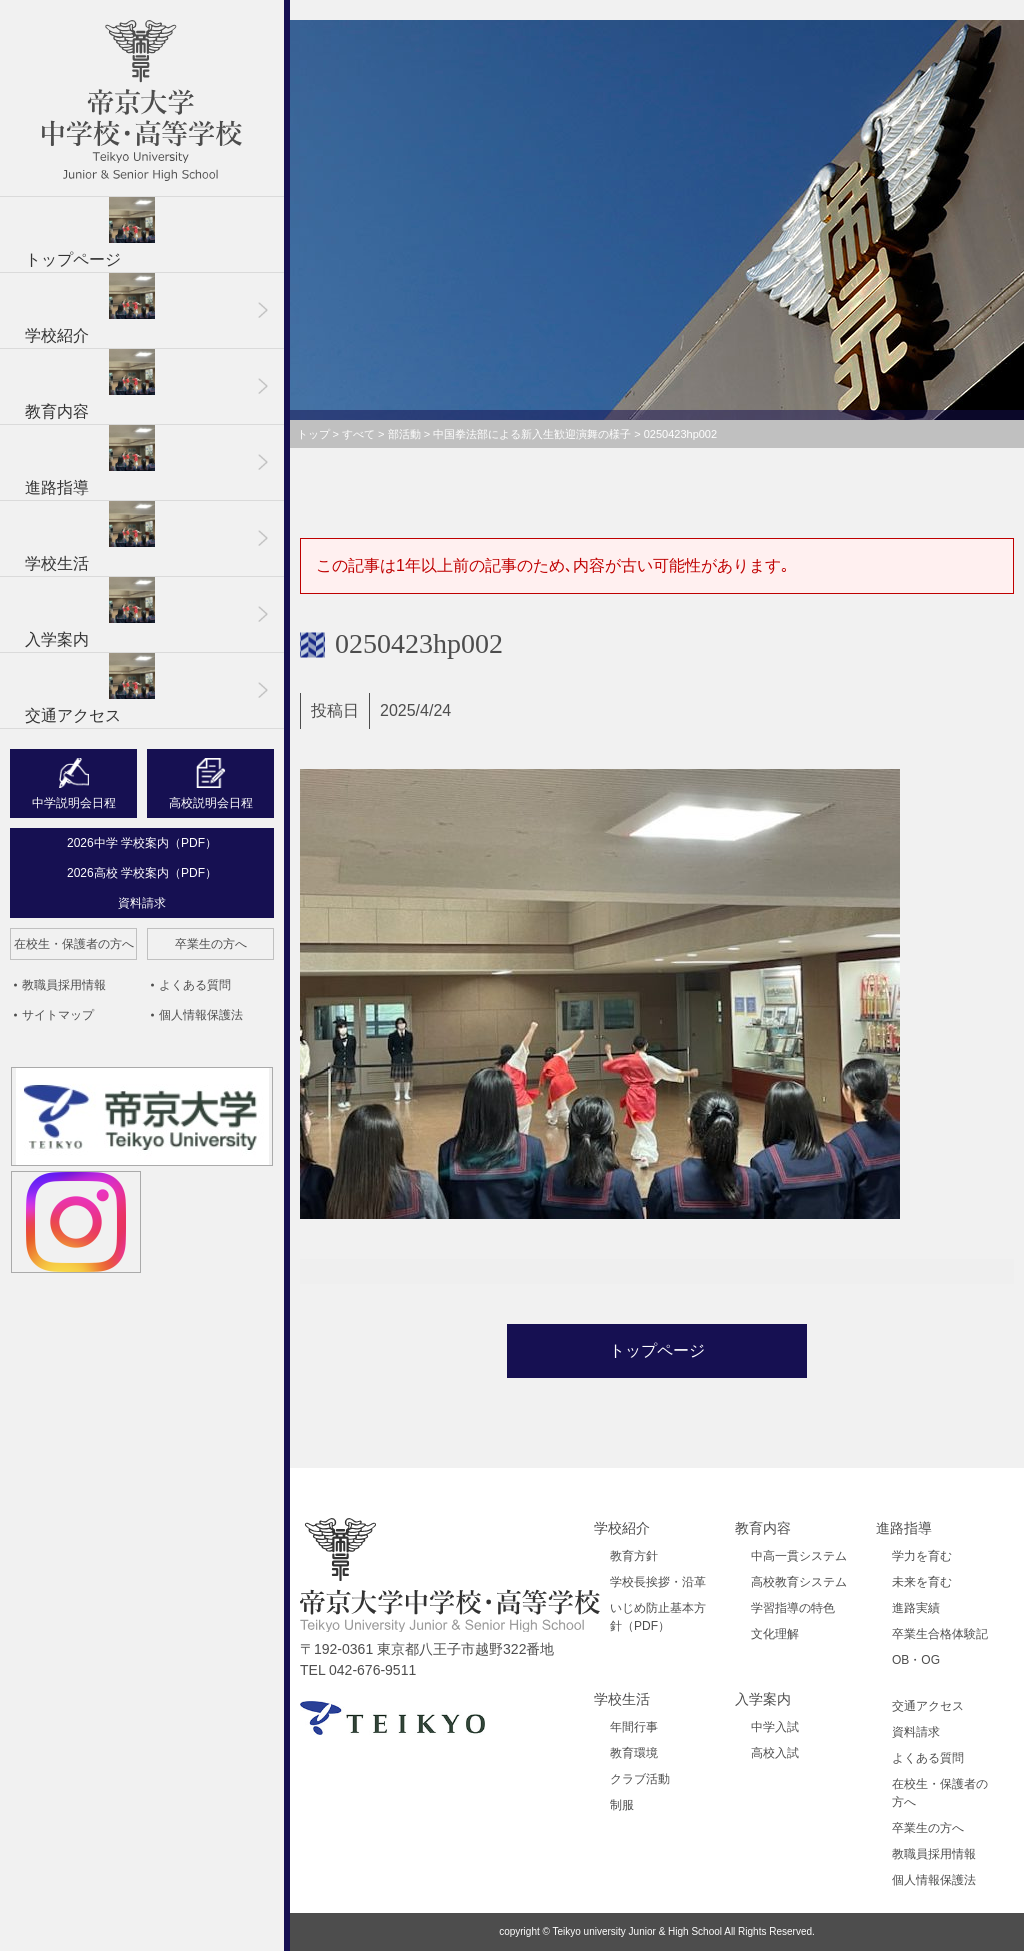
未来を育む (922, 1582)
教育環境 (634, 1753)
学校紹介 (90, 308)
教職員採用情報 (64, 985)
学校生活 (90, 536)
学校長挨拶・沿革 (658, 1582)
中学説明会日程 (74, 803)
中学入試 (775, 1727)
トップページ (90, 232)
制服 (622, 1805)
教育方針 (634, 1556)
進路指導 (90, 460)
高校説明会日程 (211, 803)
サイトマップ (58, 1015)
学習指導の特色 (793, 1608)
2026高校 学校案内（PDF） (142, 873)
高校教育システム (799, 1582)
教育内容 (90, 384)
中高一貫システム (799, 1556)
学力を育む (922, 1556)
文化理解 (775, 1634)
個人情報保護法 (201, 1015)
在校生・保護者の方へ (74, 944)
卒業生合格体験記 (940, 1634)
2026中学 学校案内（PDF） (142, 843)
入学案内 (90, 612)
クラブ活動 (640, 1779)
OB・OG (916, 1660)
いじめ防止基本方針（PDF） (658, 1617)
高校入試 (775, 1753)
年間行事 (634, 1727)
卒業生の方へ (211, 944)
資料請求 (142, 903)
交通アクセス (90, 688)
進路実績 (916, 1608)
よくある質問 (195, 985)
